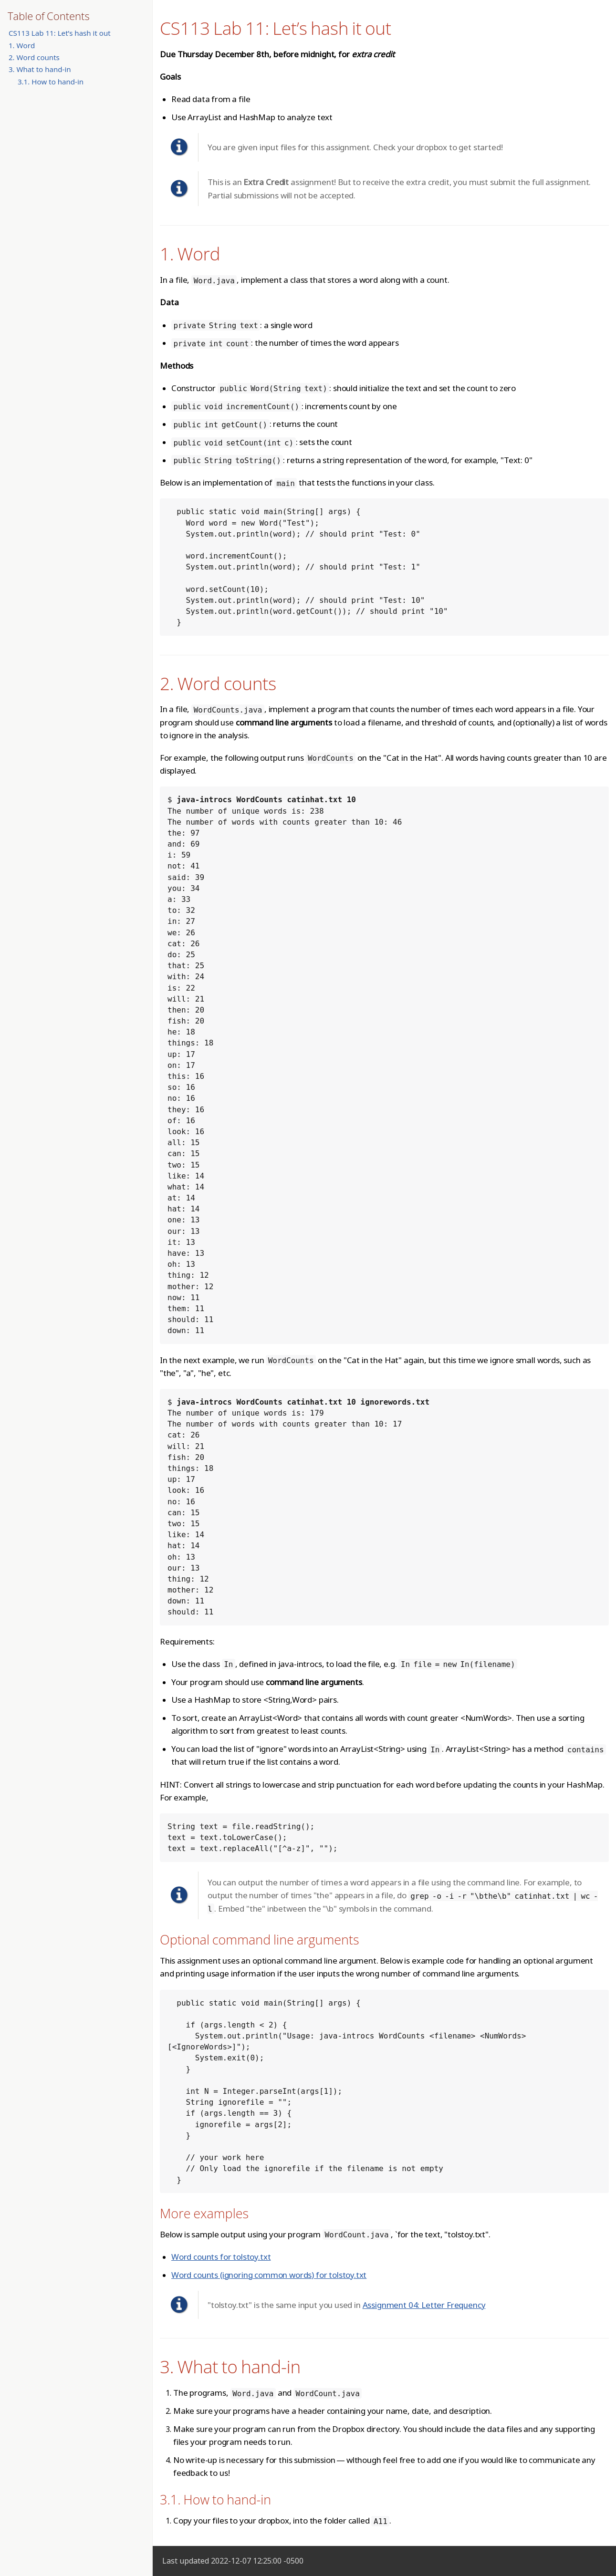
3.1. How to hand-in (51, 81)
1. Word (22, 45)
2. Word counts (34, 57)
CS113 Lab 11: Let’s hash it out (60, 33)
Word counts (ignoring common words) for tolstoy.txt (268, 2274)
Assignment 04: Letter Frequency (424, 2304)
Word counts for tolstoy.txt (221, 2256)
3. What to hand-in (40, 69)
